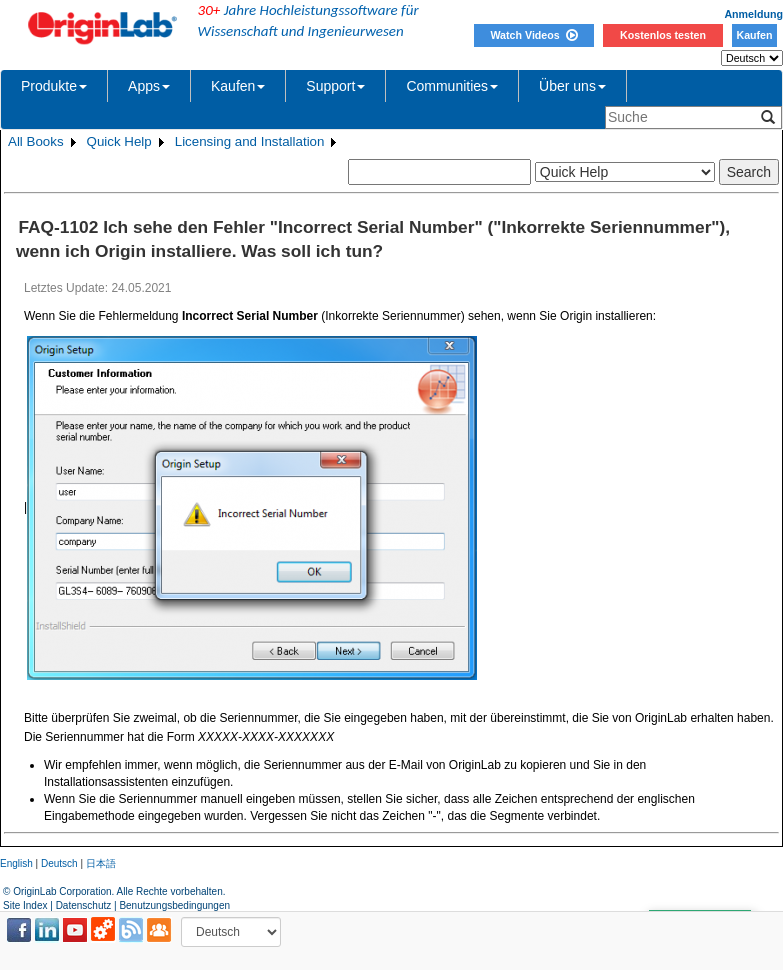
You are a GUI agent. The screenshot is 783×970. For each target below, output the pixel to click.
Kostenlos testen (663, 35)
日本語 (101, 863)
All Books (36, 141)
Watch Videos (533, 35)
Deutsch (59, 863)
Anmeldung (753, 14)
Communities (452, 86)
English (16, 863)
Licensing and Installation (250, 141)
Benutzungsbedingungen (174, 905)
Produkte (54, 86)
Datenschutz (84, 905)
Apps (149, 86)
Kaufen (754, 35)
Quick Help (119, 141)
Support (335, 86)
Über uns (572, 86)
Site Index (25, 905)
